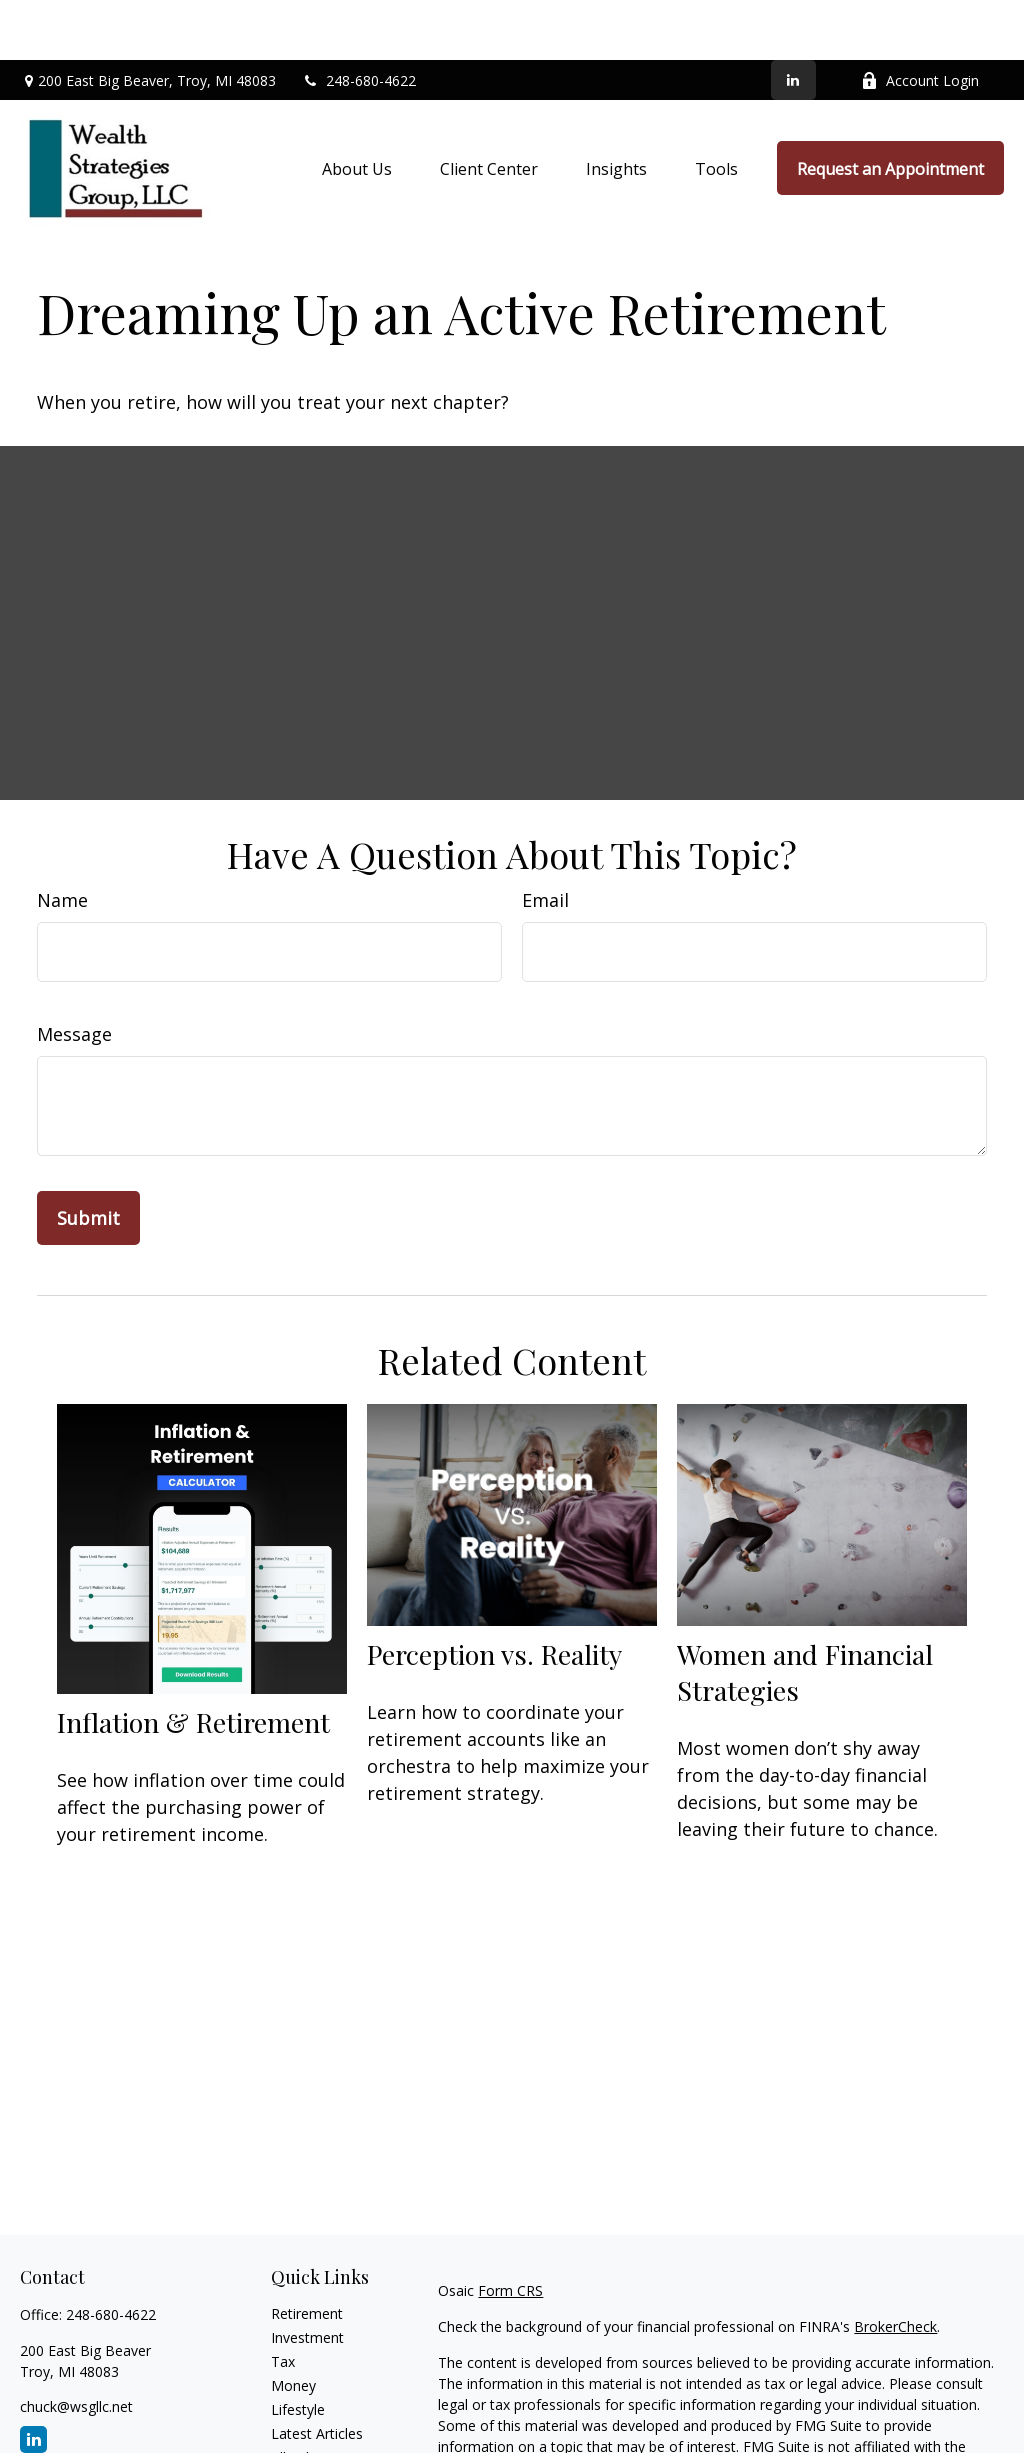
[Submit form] (88, 1158)
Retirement (307, 2253)
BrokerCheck (895, 2266)
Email (545, 840)
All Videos (302, 2397)
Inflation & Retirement (193, 1662)
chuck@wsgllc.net (76, 2346)
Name (62, 840)
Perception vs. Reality (494, 1594)
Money (293, 2325)
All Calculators (316, 2421)
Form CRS (510, 2230)
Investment (307, 2277)
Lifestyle (298, 2349)
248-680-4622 (358, 20)
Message (74, 974)
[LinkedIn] (793, 20)
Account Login (920, 20)
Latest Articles (317, 2373)
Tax (283, 2301)
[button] (357, 108)
